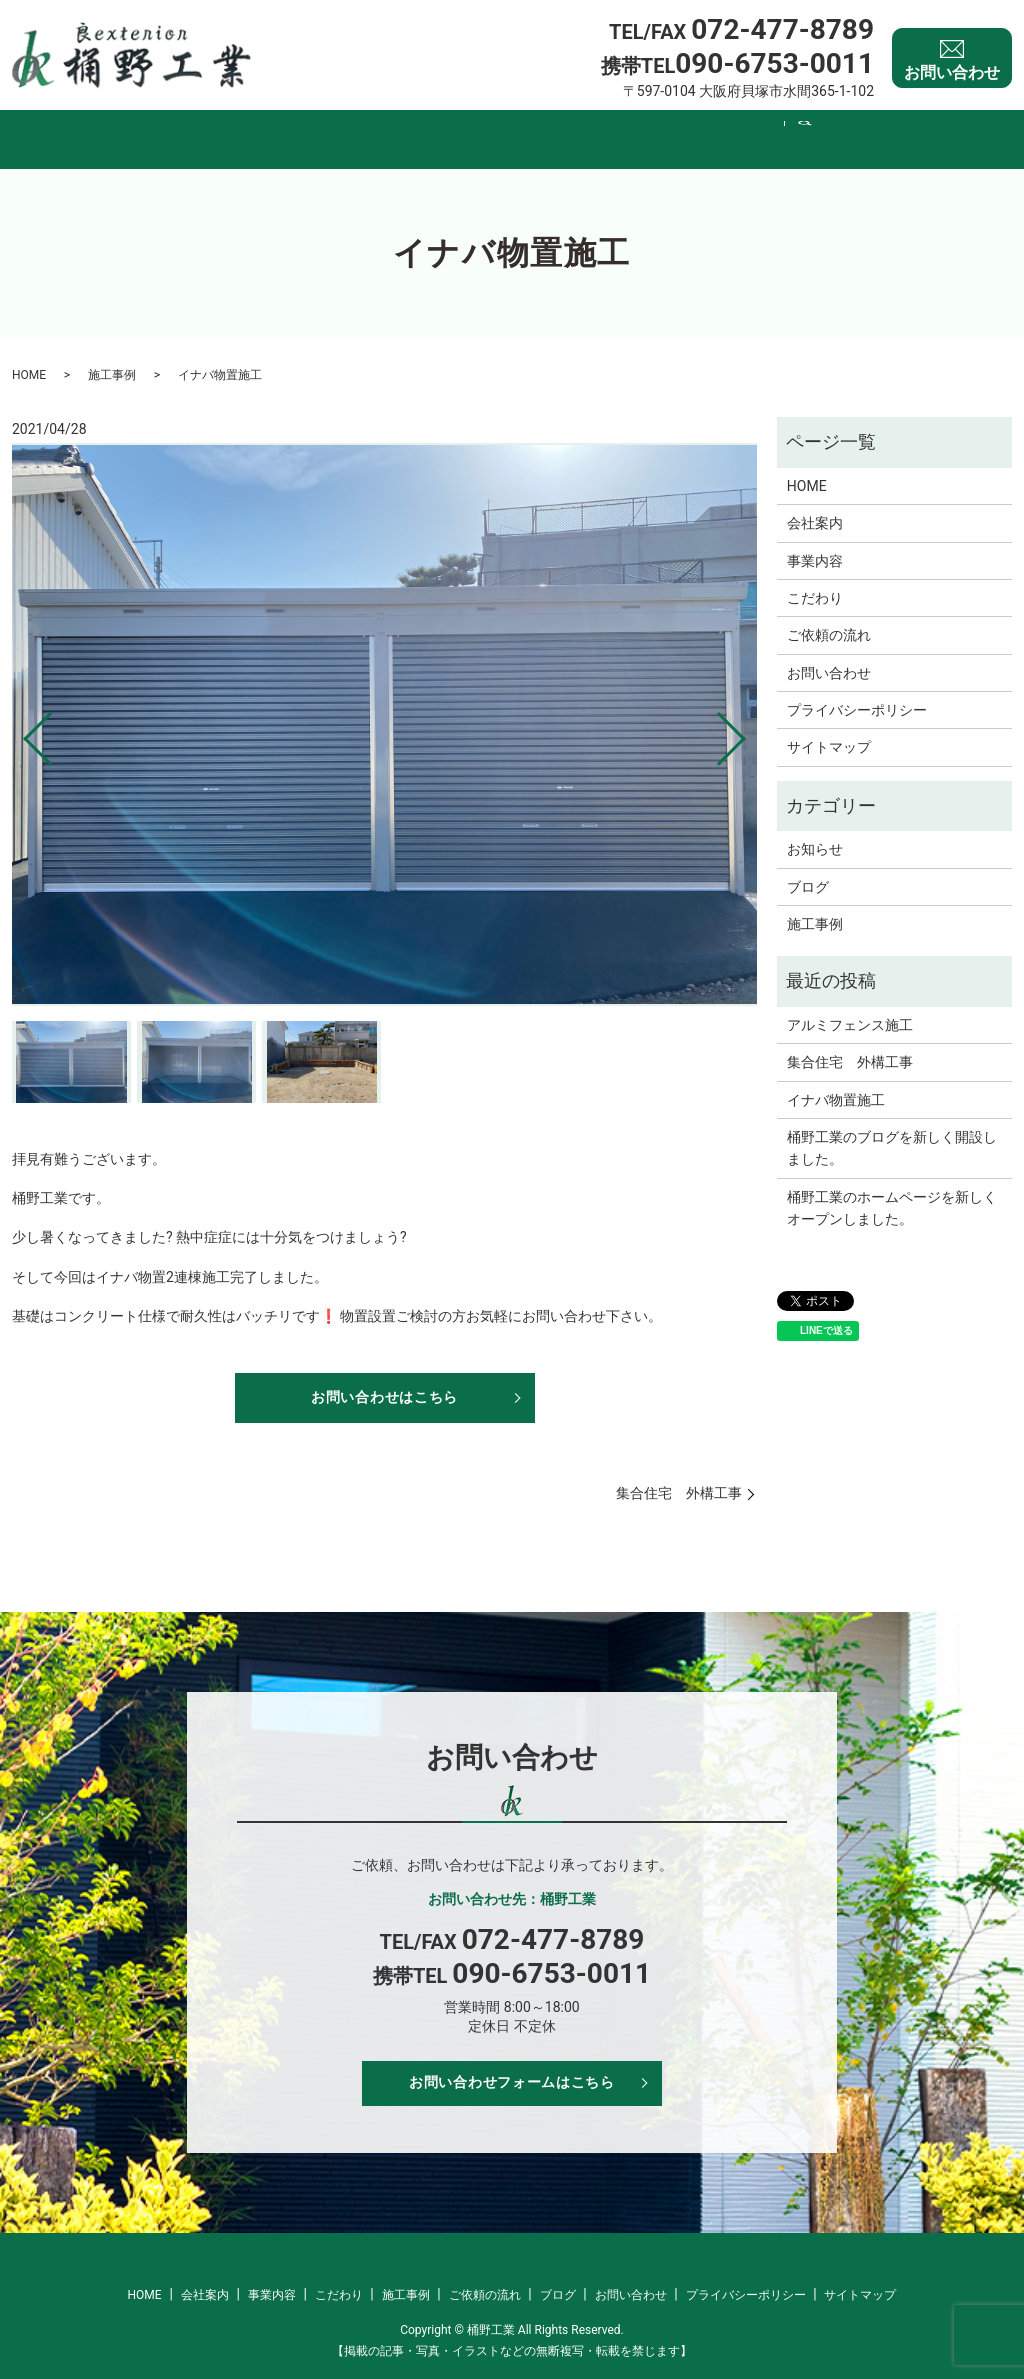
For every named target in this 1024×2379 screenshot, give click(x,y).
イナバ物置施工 (836, 1081)
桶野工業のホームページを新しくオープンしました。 (892, 1189)
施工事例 (574, 129)
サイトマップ (829, 728)
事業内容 (378, 129)
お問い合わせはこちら (385, 1381)
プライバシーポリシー (857, 691)
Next (748, 711)
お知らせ (815, 830)
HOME (190, 129)
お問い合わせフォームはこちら (511, 2081)
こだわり (476, 129)
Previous (21, 711)
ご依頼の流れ (686, 129)
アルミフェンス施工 (850, 1006)
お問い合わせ (952, 59)
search (854, 130)
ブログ (791, 129)
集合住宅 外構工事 (679, 1481)
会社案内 (280, 129)
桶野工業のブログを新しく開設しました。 (892, 1129)
